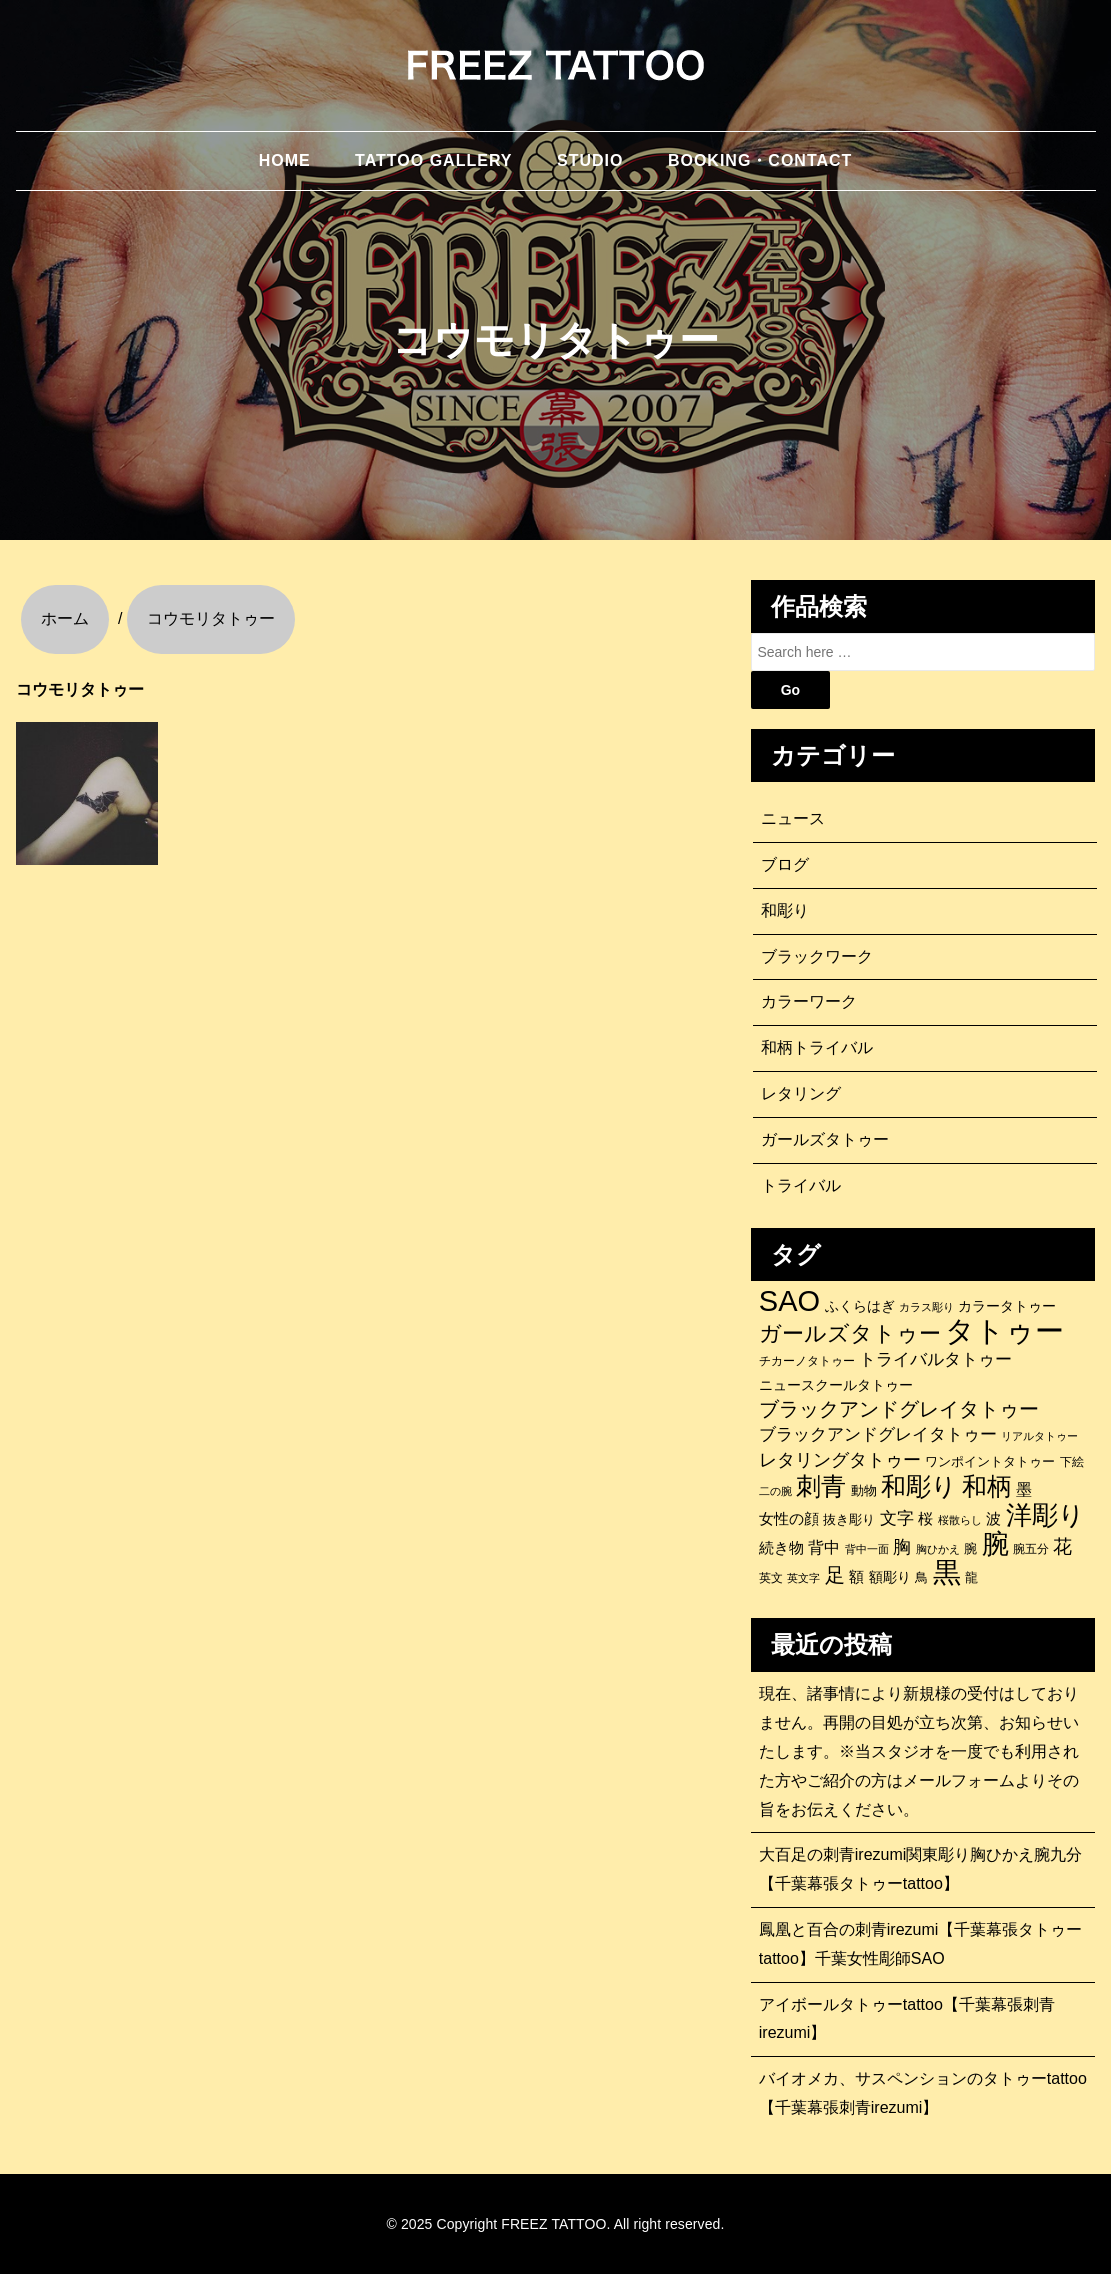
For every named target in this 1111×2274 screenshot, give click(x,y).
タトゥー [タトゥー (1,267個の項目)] (1004, 1331)
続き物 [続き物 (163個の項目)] (781, 1547)
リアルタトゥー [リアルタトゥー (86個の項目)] (1039, 1436)
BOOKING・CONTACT (760, 160)
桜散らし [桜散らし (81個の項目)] (960, 1520)
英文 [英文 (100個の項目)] (771, 1578)
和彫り (785, 910)
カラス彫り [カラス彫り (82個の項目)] (926, 1307)
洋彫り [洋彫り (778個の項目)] (1045, 1515)
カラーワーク (809, 1001)
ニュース (793, 818)
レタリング (801, 1093)
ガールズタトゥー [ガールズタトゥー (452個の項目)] (850, 1334)
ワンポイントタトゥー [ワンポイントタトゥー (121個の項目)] (990, 1461)
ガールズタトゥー (825, 1139)
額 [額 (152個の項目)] (856, 1577)
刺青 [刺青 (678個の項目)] (821, 1486)
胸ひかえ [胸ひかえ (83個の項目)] (938, 1549)
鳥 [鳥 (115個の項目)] (921, 1577)
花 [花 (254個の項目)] (1062, 1546)
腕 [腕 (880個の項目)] (995, 1544)
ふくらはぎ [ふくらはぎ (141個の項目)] (860, 1306)
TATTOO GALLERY (433, 160)
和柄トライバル (817, 1047)
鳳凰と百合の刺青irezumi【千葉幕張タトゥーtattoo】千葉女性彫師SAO (921, 1944)
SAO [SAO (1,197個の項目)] (789, 1301)
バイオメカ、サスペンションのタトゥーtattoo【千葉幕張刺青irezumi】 (923, 2093)
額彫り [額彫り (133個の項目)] (890, 1577)
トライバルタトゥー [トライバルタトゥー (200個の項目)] (935, 1359)
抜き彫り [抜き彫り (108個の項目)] (849, 1520)
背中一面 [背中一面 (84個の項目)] (867, 1549)
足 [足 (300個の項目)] (835, 1575)
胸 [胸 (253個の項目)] (902, 1546)
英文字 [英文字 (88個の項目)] (803, 1578)
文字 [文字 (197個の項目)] (897, 1518)
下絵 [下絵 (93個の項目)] (1072, 1461)
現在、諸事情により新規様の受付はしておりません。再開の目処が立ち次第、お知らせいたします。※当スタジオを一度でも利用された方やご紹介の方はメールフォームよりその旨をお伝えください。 (919, 1751)
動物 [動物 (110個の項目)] (864, 1490)
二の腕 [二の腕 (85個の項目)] (775, 1491)
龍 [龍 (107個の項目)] (971, 1578)
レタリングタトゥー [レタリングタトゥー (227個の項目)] (840, 1460)
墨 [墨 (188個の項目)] (1024, 1489)
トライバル (801, 1185)
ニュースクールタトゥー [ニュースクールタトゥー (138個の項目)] (836, 1385)
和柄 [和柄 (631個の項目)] (987, 1487)
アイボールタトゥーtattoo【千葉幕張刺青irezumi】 (907, 2019)
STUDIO (590, 160)
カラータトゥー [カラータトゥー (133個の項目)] (1007, 1306)
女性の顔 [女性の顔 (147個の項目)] (789, 1519)
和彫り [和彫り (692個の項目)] (919, 1486)
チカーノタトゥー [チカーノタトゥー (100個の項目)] (807, 1361)
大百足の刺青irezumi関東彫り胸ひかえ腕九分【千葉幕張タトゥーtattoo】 (921, 1869)
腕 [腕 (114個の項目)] (970, 1548)
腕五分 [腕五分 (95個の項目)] (1031, 1548)
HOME (285, 160)
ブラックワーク (817, 956)
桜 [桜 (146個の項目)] (925, 1519)
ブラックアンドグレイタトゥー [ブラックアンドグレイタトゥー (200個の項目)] (878, 1434)
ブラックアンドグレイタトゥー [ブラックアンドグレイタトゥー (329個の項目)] (899, 1409)
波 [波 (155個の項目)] (993, 1518)
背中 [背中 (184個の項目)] (824, 1547)
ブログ (785, 864)
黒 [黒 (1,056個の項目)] (947, 1573)
